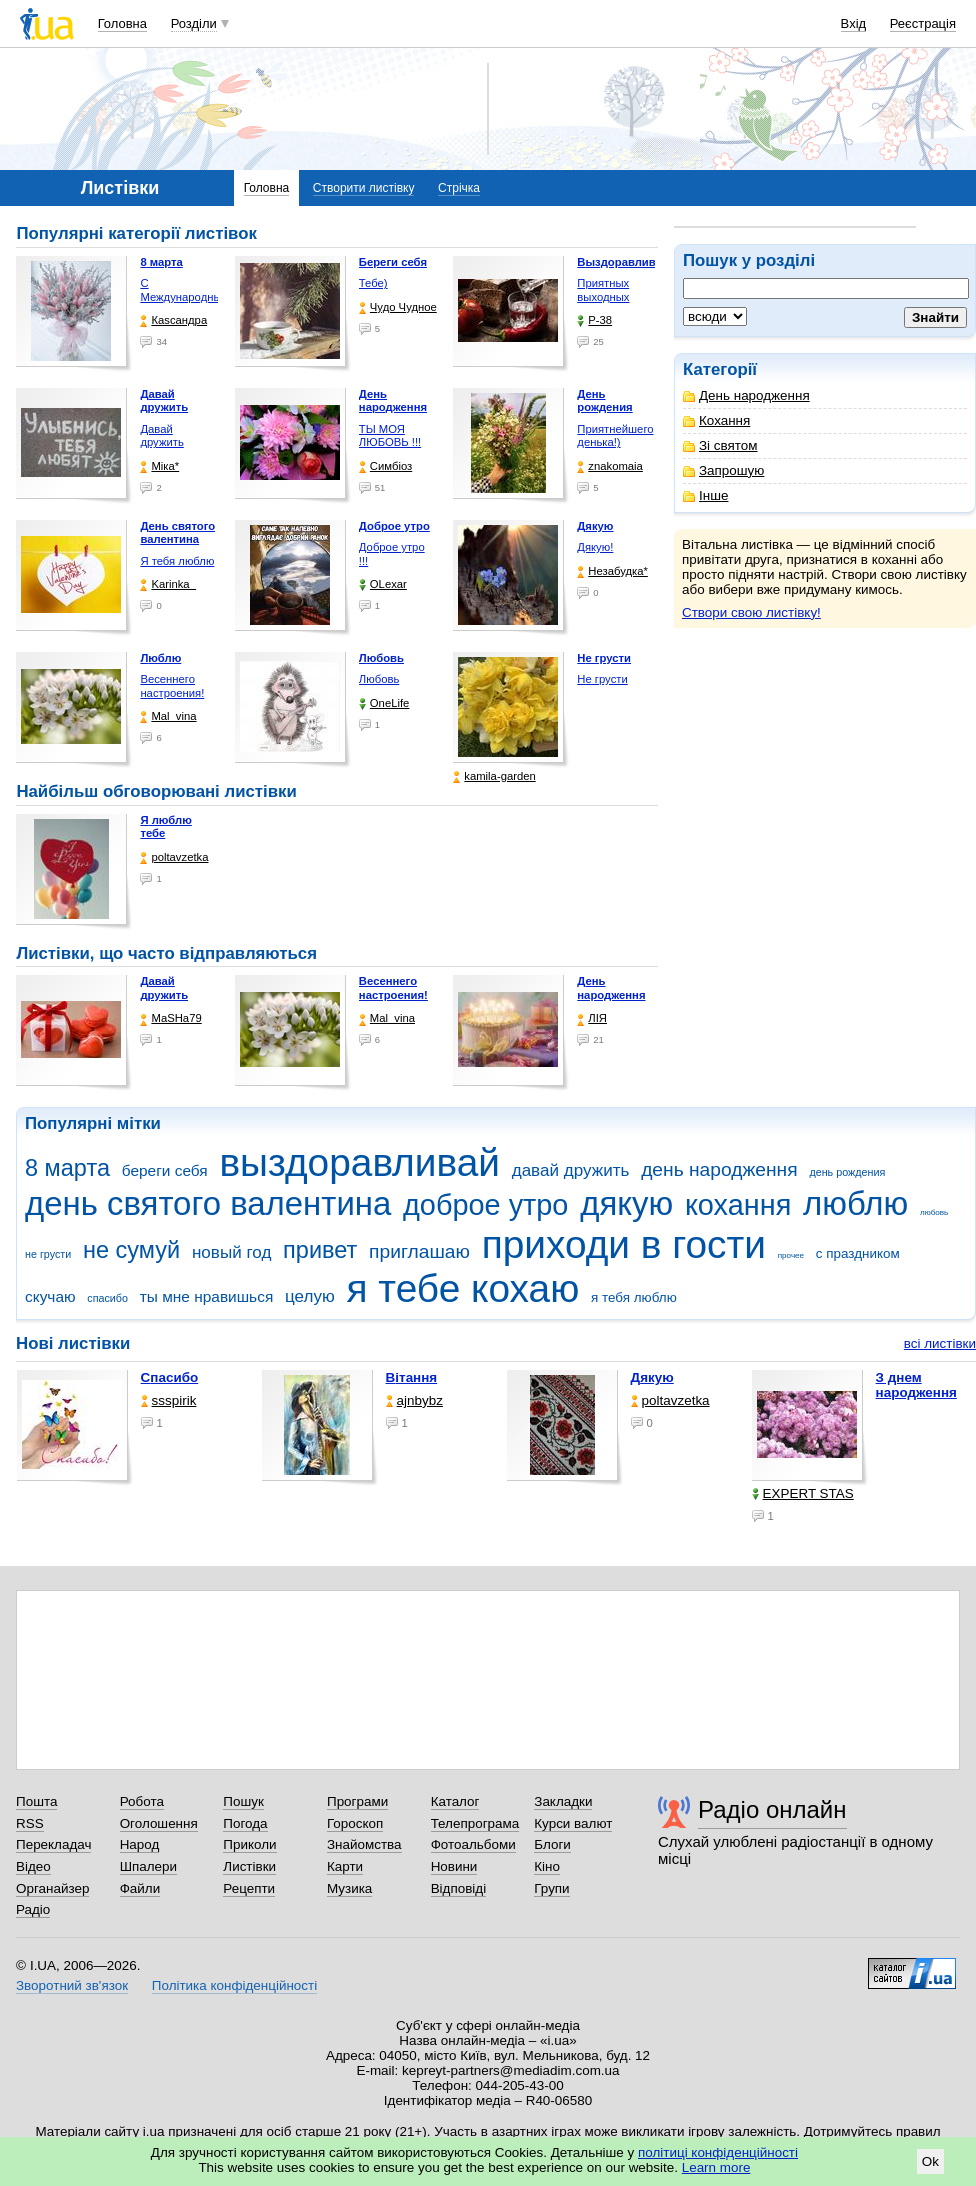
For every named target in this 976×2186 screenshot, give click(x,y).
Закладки (563, 1801)
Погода (245, 1823)
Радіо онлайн (772, 1809)
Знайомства (364, 1844)
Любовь (379, 679)
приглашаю (419, 1251)
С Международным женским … (184, 296)
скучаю (50, 1296)
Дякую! (595, 547)
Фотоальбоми (473, 1844)
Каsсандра (173, 320)
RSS (30, 1823)
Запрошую (723, 470)
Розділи (194, 23)
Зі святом (720, 445)
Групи (551, 1888)
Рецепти (249, 1888)
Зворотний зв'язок (72, 1985)
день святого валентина (208, 1203)
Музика (349, 1888)
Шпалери (148, 1866)
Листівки (249, 1866)
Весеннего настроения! (172, 686)
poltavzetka (174, 857)
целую (310, 1296)
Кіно (547, 1866)
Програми (357, 1801)
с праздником (858, 1253)
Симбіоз (385, 466)
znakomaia (610, 466)
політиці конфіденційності (718, 2152)
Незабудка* (612, 571)
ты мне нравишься (207, 1296)
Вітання (412, 1377)
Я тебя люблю (177, 561)
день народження (719, 1169)
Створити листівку (364, 188)
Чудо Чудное (398, 307)
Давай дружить (161, 436)
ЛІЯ (592, 1018)
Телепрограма (475, 1823)
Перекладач (53, 1844)
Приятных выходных (603, 290)
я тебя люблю (634, 1297)
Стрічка (459, 188)
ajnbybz (414, 1400)
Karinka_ (168, 584)
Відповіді (459, 1888)
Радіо (33, 1909)
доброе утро (485, 1205)
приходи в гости (624, 1244)
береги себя (165, 1170)
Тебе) (373, 283)
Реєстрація (923, 23)
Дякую (652, 1377)
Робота (142, 1801)
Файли (140, 1888)
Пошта (36, 1801)
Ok (930, 2161)
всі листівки (940, 1343)
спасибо (107, 1298)
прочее (791, 1255)
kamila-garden (494, 776)
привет (320, 1250)
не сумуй (131, 1250)
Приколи (249, 1844)
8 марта (67, 1168)
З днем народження (916, 1385)
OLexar (383, 584)
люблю (855, 1203)
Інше (705, 495)
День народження (746, 395)
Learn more (716, 2167)
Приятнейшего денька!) (615, 436)
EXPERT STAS (803, 1493)
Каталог (455, 1801)
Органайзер (52, 1888)
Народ (140, 1844)
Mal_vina (168, 716)
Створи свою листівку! (751, 612)
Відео (33, 1866)
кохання (738, 1205)
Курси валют (573, 1823)
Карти (345, 1866)
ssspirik (169, 1400)
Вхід (854, 23)
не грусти (48, 1254)
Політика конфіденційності (234, 1985)
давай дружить (571, 1170)
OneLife (384, 703)
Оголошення (159, 1823)
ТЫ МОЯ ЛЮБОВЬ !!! (390, 436)
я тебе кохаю (463, 1288)
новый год (231, 1252)
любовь (934, 1212)
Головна (122, 23)
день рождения (847, 1172)
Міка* (159, 466)
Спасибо (170, 1377)
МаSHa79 (170, 1018)
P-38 (594, 320)
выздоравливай (359, 1162)
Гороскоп (355, 1823)
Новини (454, 1866)
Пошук (243, 1801)
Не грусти (602, 679)
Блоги (552, 1844)
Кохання (716, 420)
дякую (626, 1203)
